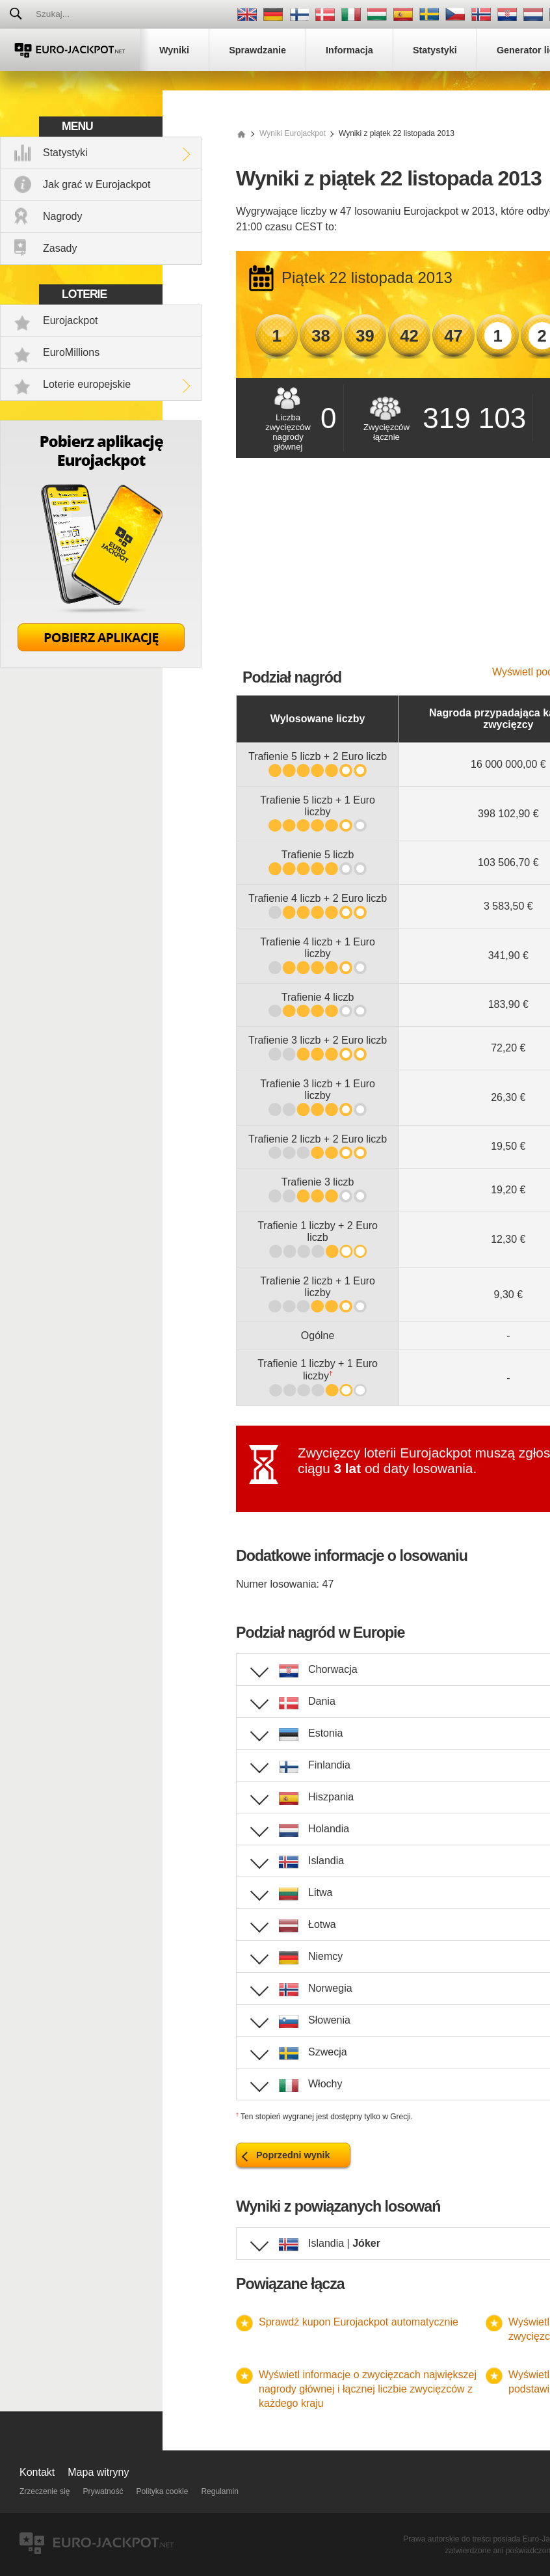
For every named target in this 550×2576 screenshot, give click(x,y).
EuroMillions (71, 352)
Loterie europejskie (87, 384)
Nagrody (62, 216)
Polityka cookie (162, 2491)
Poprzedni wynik (293, 2155)
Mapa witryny (98, 2472)
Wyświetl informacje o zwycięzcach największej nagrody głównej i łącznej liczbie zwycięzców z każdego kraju (368, 2389)
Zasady (60, 248)
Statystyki (65, 152)
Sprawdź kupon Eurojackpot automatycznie (358, 2321)
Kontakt (37, 2472)
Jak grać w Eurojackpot (96, 184)
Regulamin (219, 2491)
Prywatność (103, 2491)
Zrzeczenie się (45, 2491)
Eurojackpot (70, 320)
